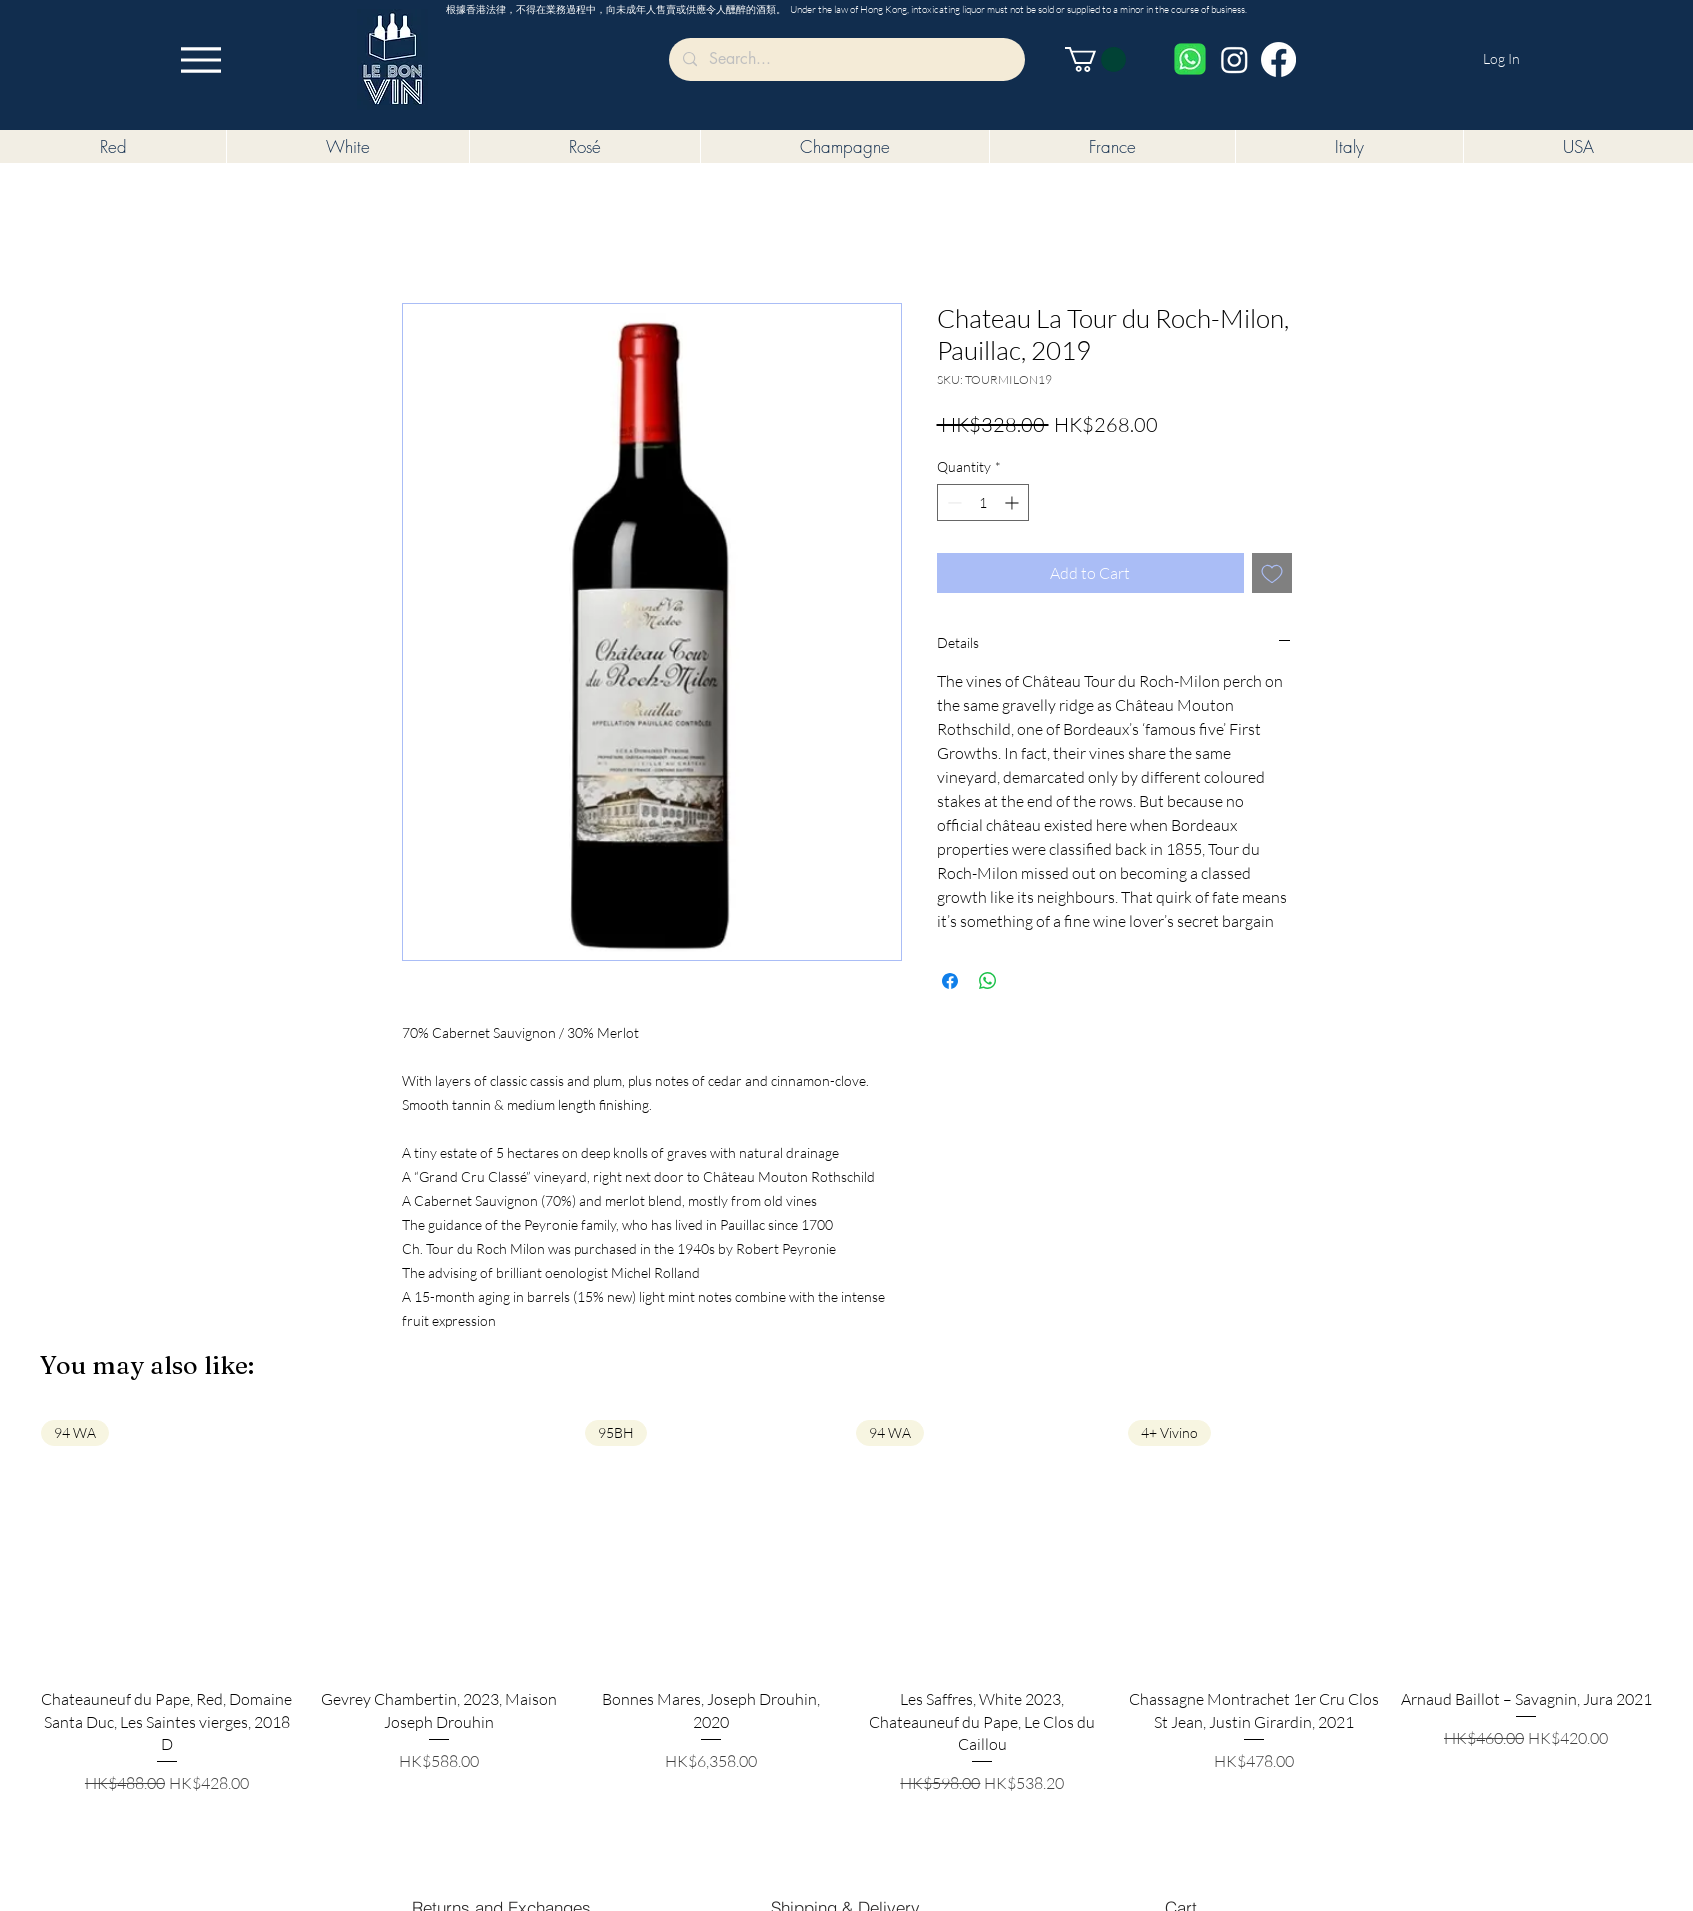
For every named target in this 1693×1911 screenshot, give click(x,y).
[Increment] (1013, 502)
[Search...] (846, 59)
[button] (1095, 59)
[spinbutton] (983, 502)
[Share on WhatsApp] (988, 981)
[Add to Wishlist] (1272, 573)
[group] (846, 1607)
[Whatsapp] (1190, 59)
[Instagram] (1234, 59)
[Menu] (201, 59)
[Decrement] (952, 502)
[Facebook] (1278, 59)
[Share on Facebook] (950, 981)
